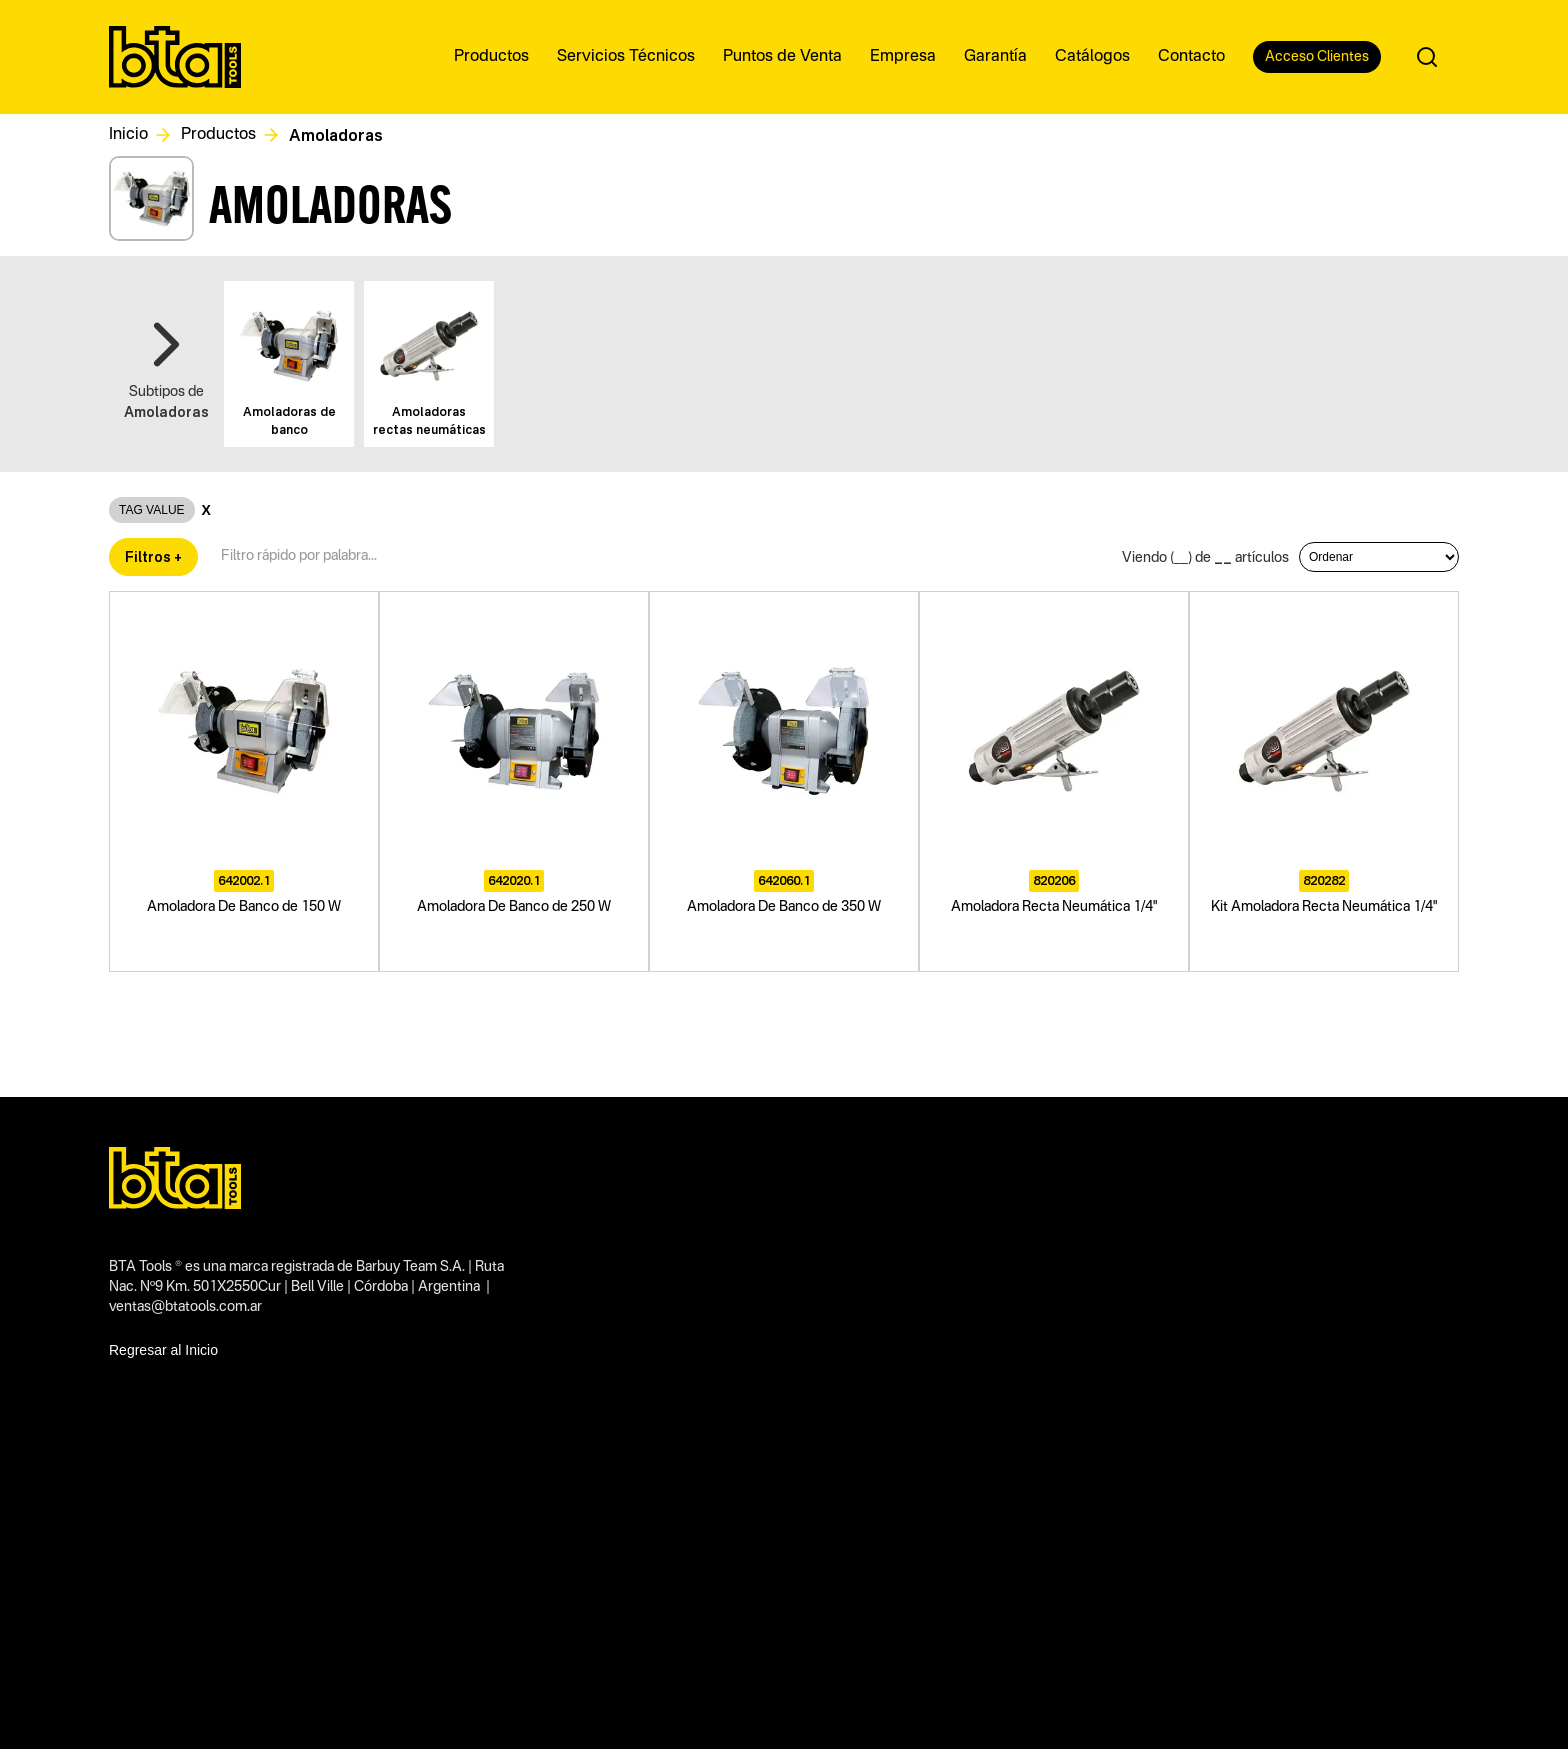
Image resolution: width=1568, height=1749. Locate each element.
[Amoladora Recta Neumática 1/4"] (1054, 781)
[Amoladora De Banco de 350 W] (784, 781)
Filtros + (153, 556)
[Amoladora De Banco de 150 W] (244, 781)
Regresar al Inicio (163, 1350)
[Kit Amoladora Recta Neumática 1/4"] (1324, 781)
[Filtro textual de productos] (306, 557)
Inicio (128, 135)
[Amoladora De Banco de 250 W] (514, 781)
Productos (218, 135)
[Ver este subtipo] (289, 364)
